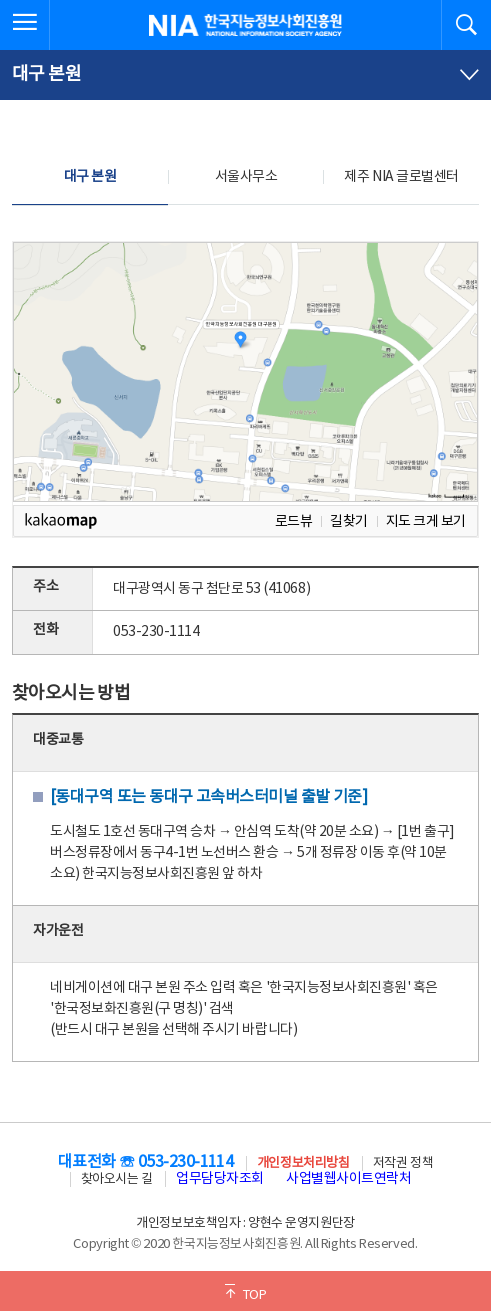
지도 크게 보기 (426, 521)
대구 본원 (90, 177)
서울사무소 (246, 177)
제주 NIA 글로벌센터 (401, 177)
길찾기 (349, 521)
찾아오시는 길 (117, 1179)
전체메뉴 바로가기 (0, 0)
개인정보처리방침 (303, 1163)
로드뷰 (294, 521)
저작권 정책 (403, 1163)
